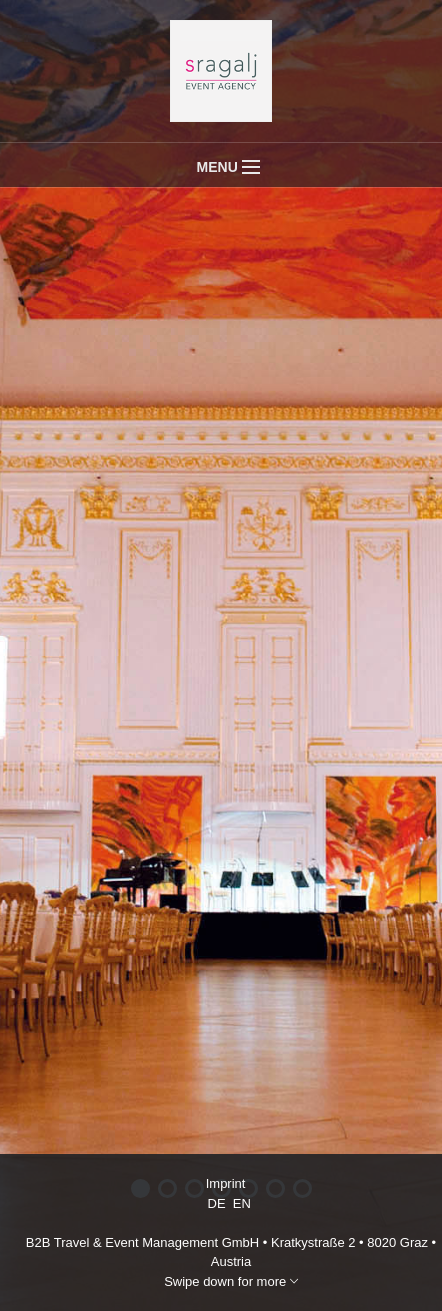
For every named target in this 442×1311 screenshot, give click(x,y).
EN (242, 1203)
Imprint (226, 1183)
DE (217, 1203)
